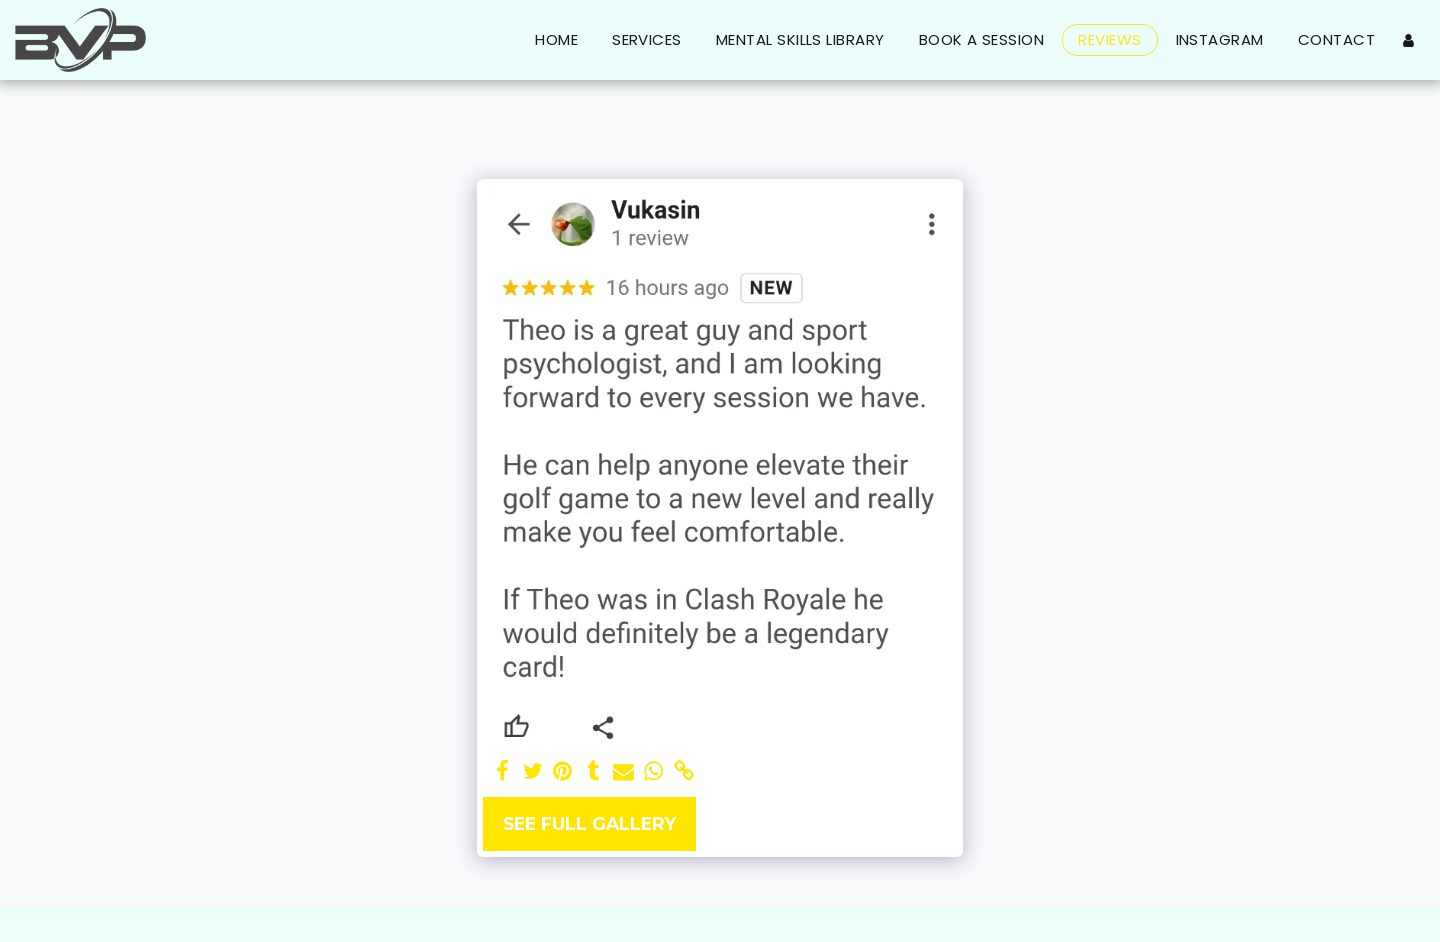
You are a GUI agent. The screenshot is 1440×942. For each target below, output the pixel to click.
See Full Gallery (589, 823)
